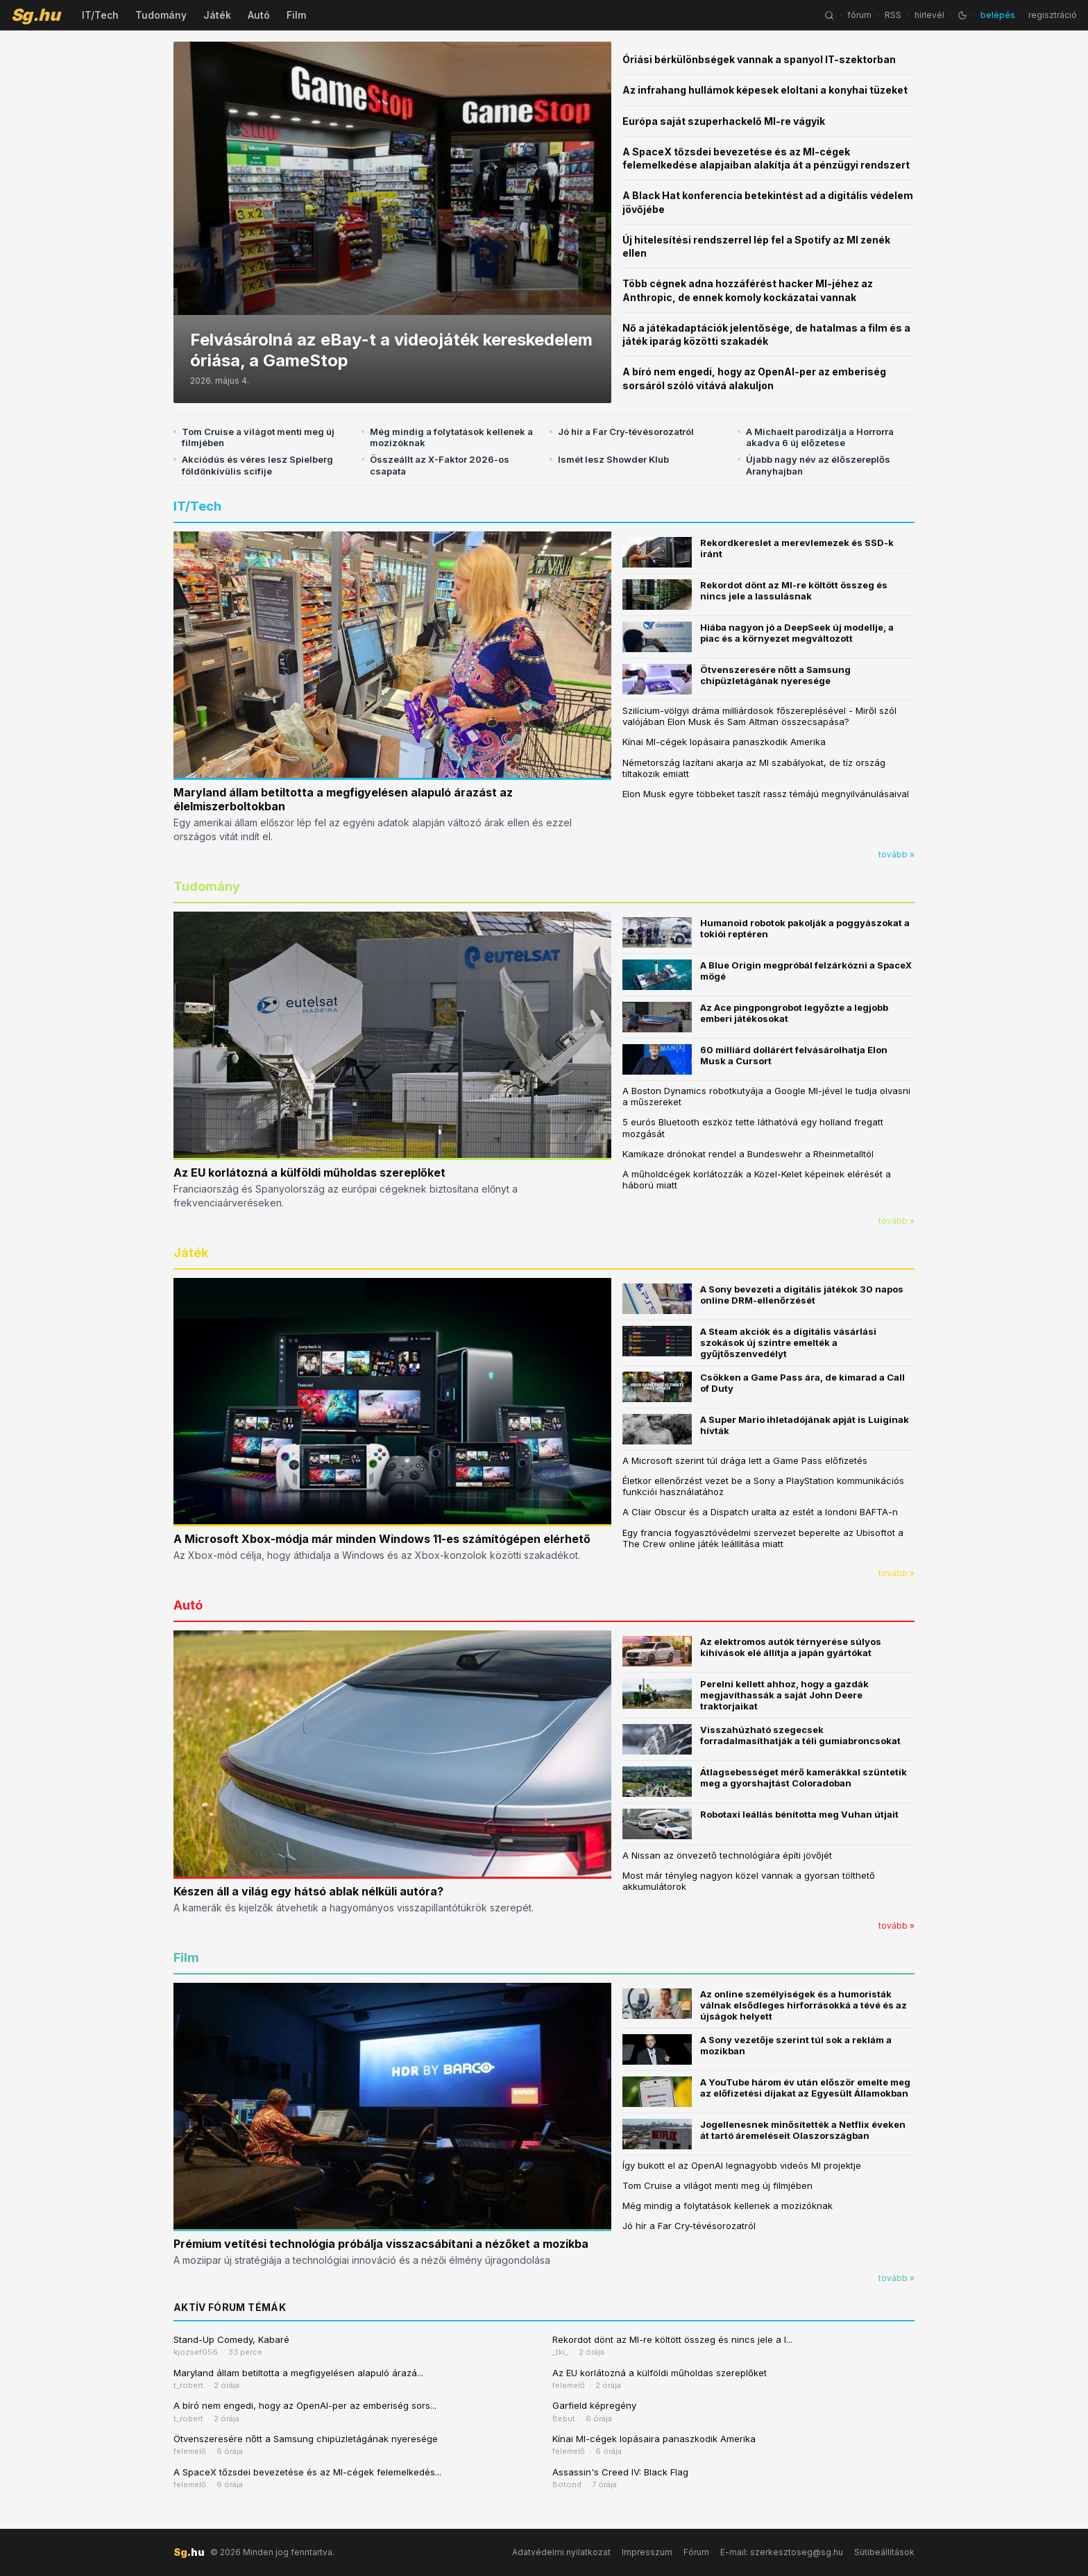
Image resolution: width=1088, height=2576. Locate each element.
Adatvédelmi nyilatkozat (561, 2552)
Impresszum (647, 2552)
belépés (997, 15)
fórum (859, 15)
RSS (893, 15)
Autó (259, 15)
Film (296, 15)
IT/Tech (100, 15)
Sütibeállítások (884, 2552)
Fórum (696, 2552)
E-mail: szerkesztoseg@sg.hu (781, 2552)
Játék (217, 15)
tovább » (896, 854)
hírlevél (929, 15)
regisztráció (1052, 15)
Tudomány (161, 15)
